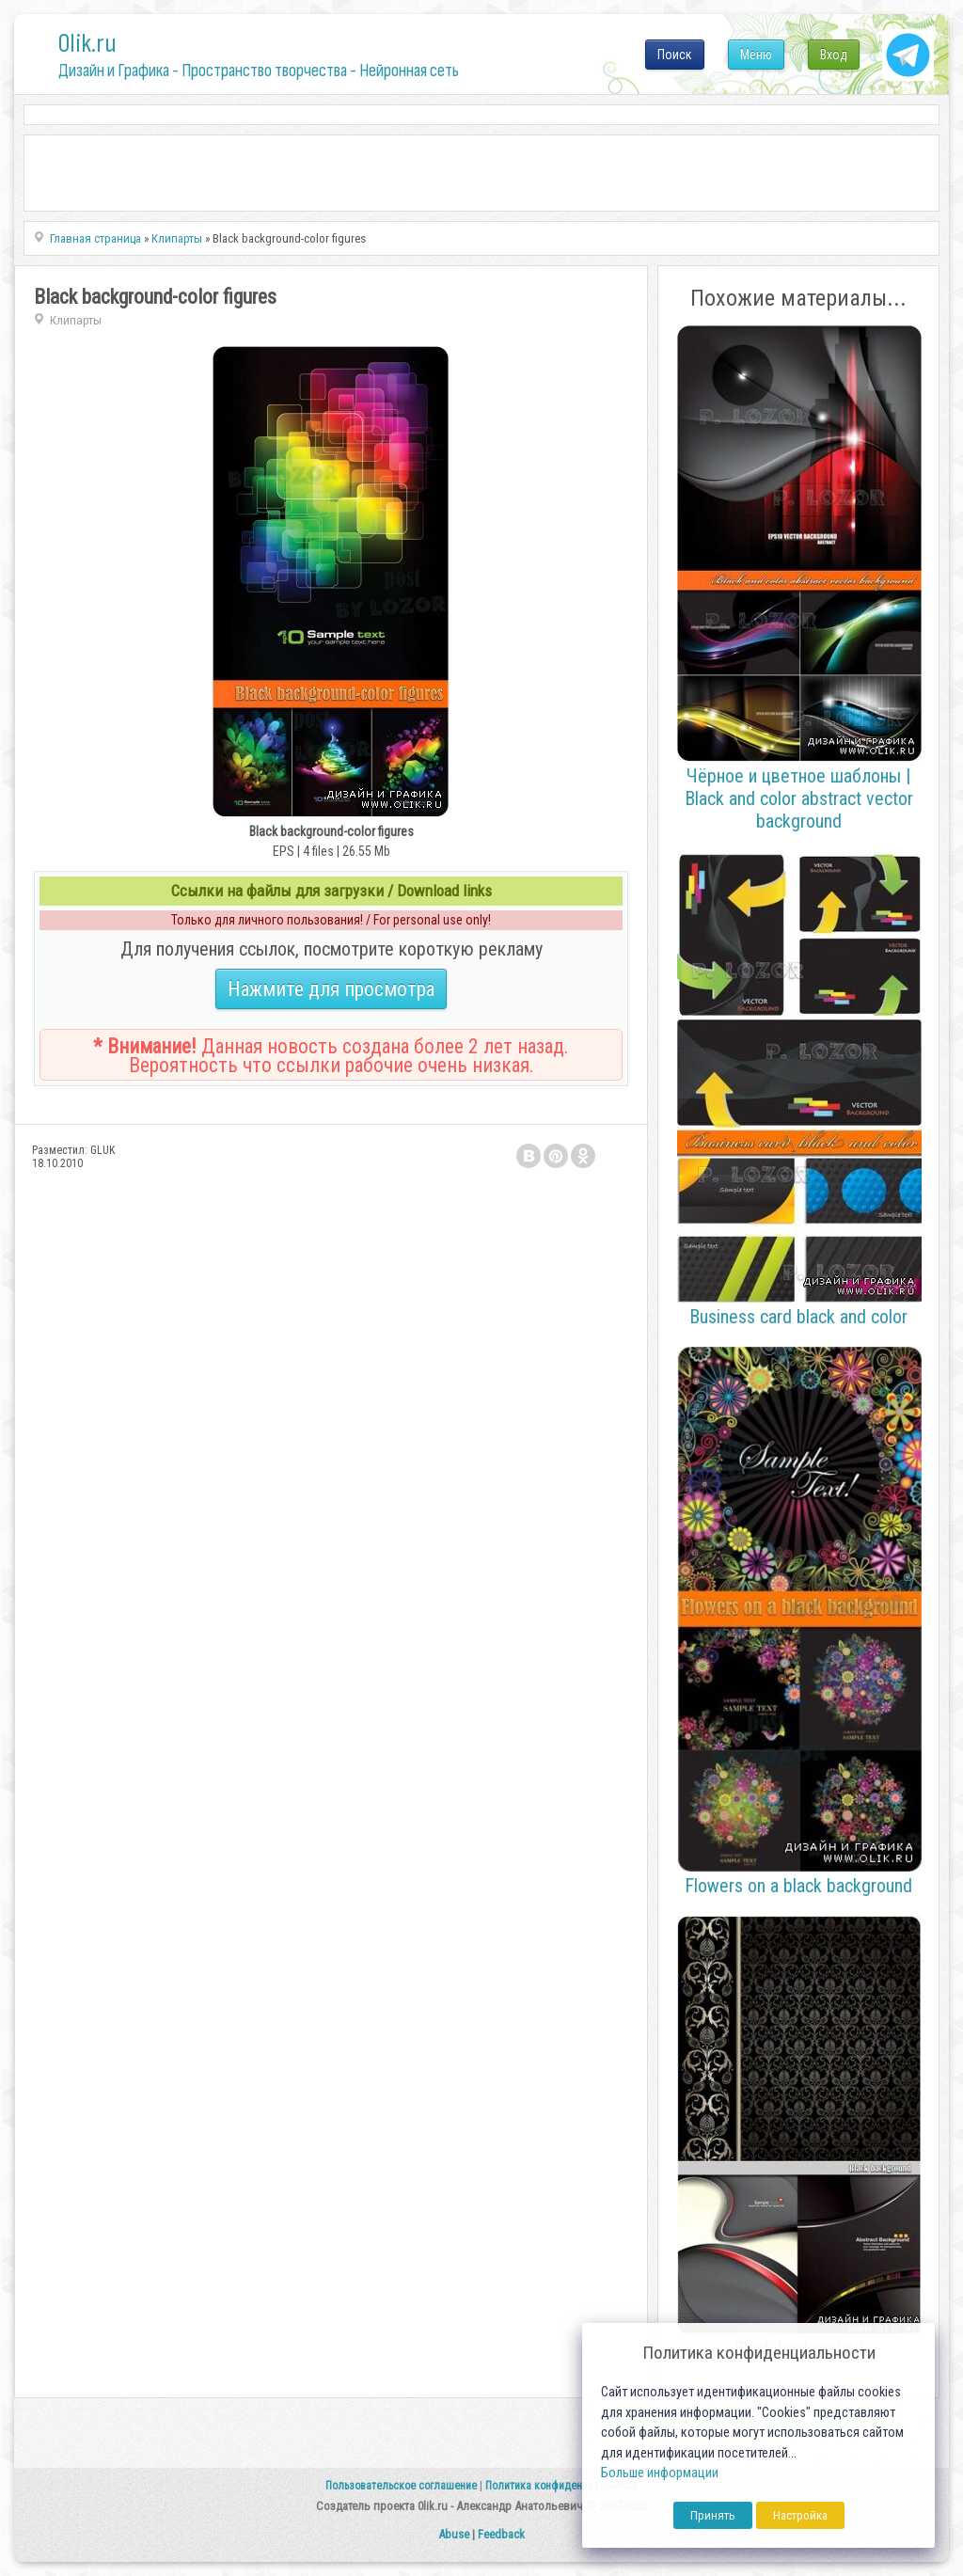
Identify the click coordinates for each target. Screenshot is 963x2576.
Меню (756, 54)
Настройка (800, 2515)
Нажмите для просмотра (331, 989)
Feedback (501, 2534)
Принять (712, 2515)
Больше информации (659, 2473)
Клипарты (76, 320)
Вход (833, 54)
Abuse (453, 2534)
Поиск (674, 54)
